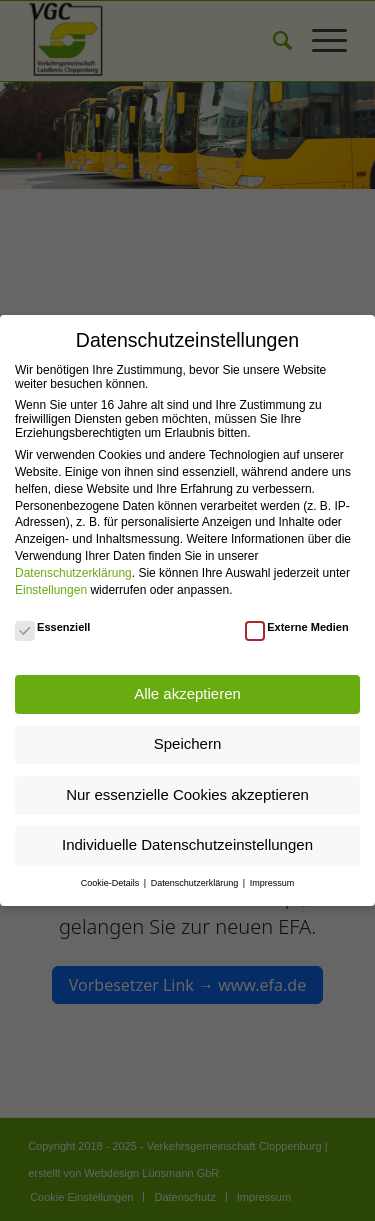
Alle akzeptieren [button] (187, 693)
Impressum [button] (272, 883)
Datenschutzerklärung (73, 573)
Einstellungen (51, 590)
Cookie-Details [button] (111, 883)
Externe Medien (297, 627)
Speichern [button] (188, 743)
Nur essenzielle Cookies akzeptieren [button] (187, 794)
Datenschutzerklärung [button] (196, 883)
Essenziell (52, 627)
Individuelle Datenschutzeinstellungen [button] (187, 844)
